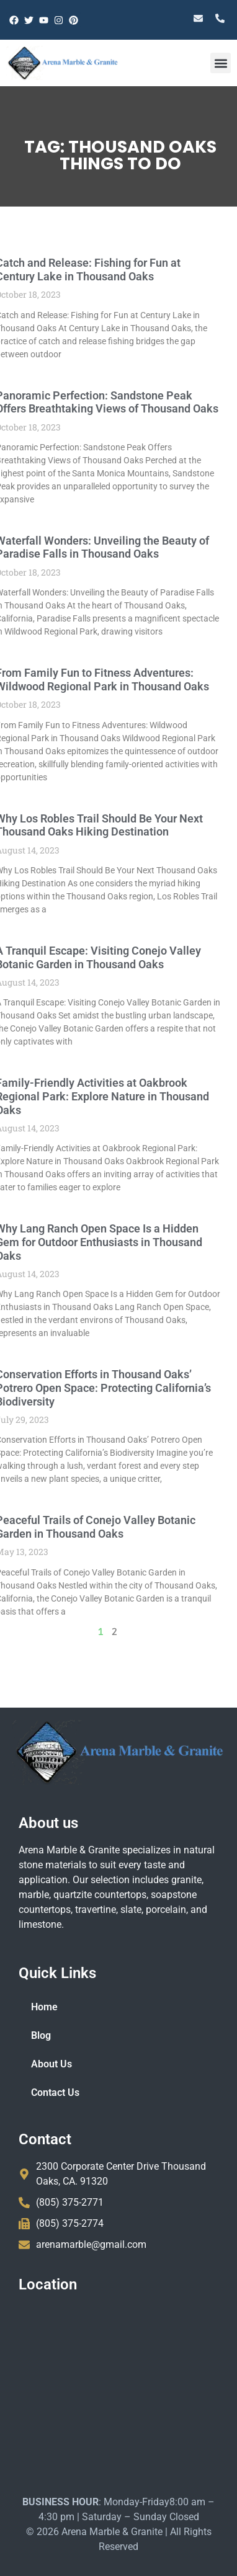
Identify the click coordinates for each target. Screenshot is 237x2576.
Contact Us (55, 2092)
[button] (220, 63)
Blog (41, 2035)
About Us (51, 2064)
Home (44, 2007)
